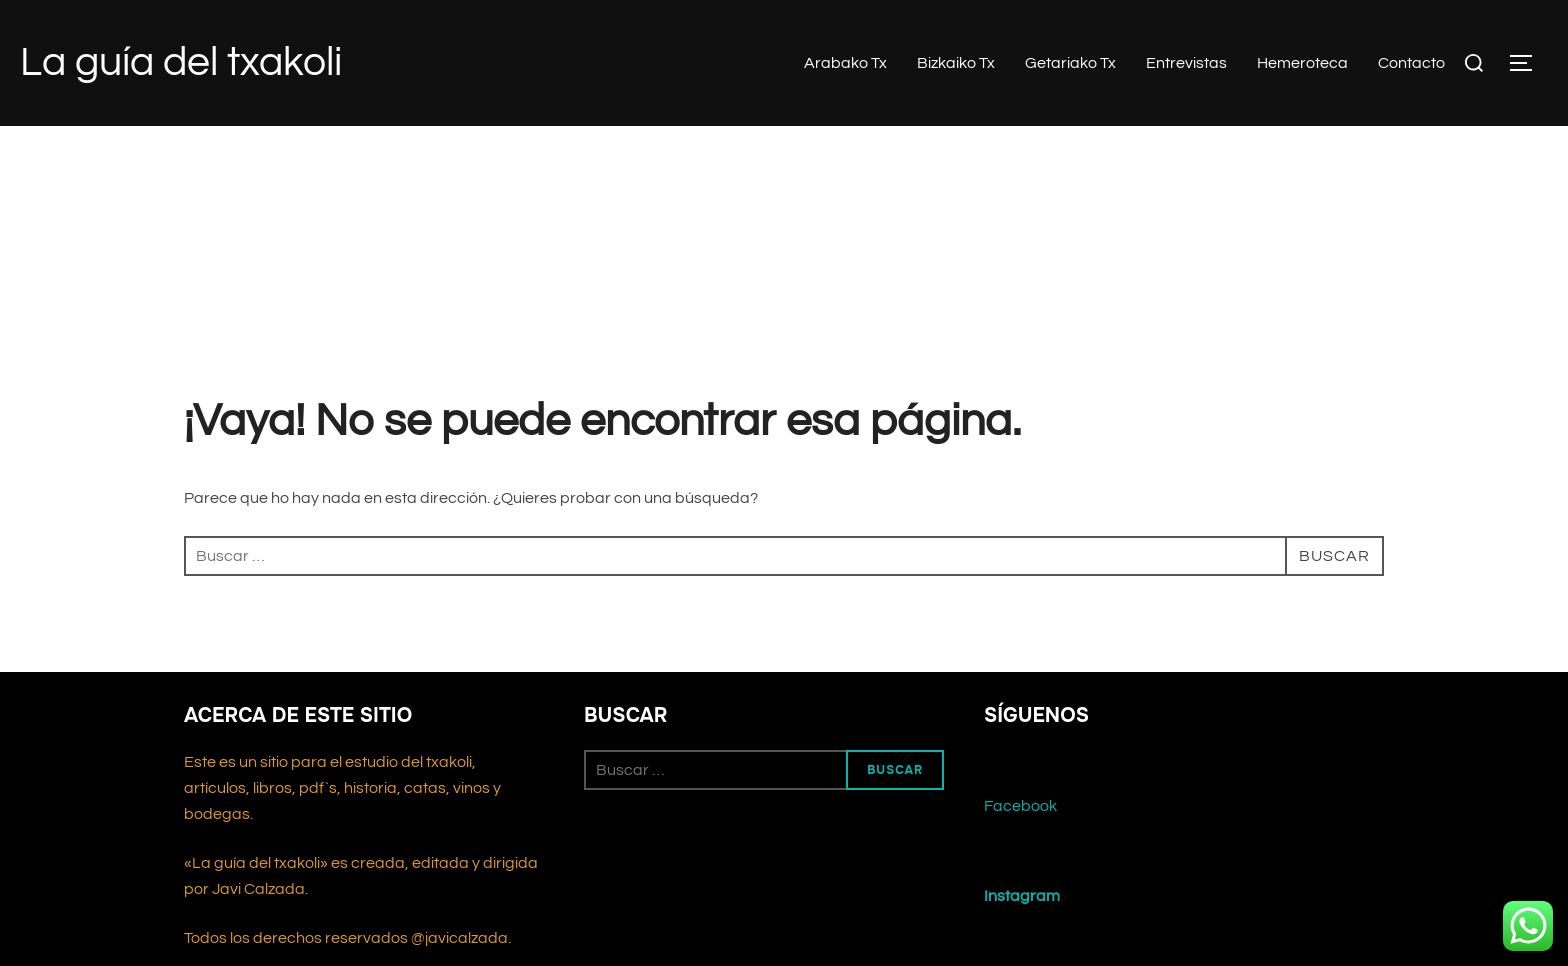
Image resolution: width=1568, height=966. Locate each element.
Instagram (1022, 896)
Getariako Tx (1070, 63)
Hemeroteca (1302, 63)
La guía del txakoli (181, 62)
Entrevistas (1186, 63)
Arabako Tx (845, 63)
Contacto (1411, 63)
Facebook (1020, 806)
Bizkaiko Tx (956, 63)
